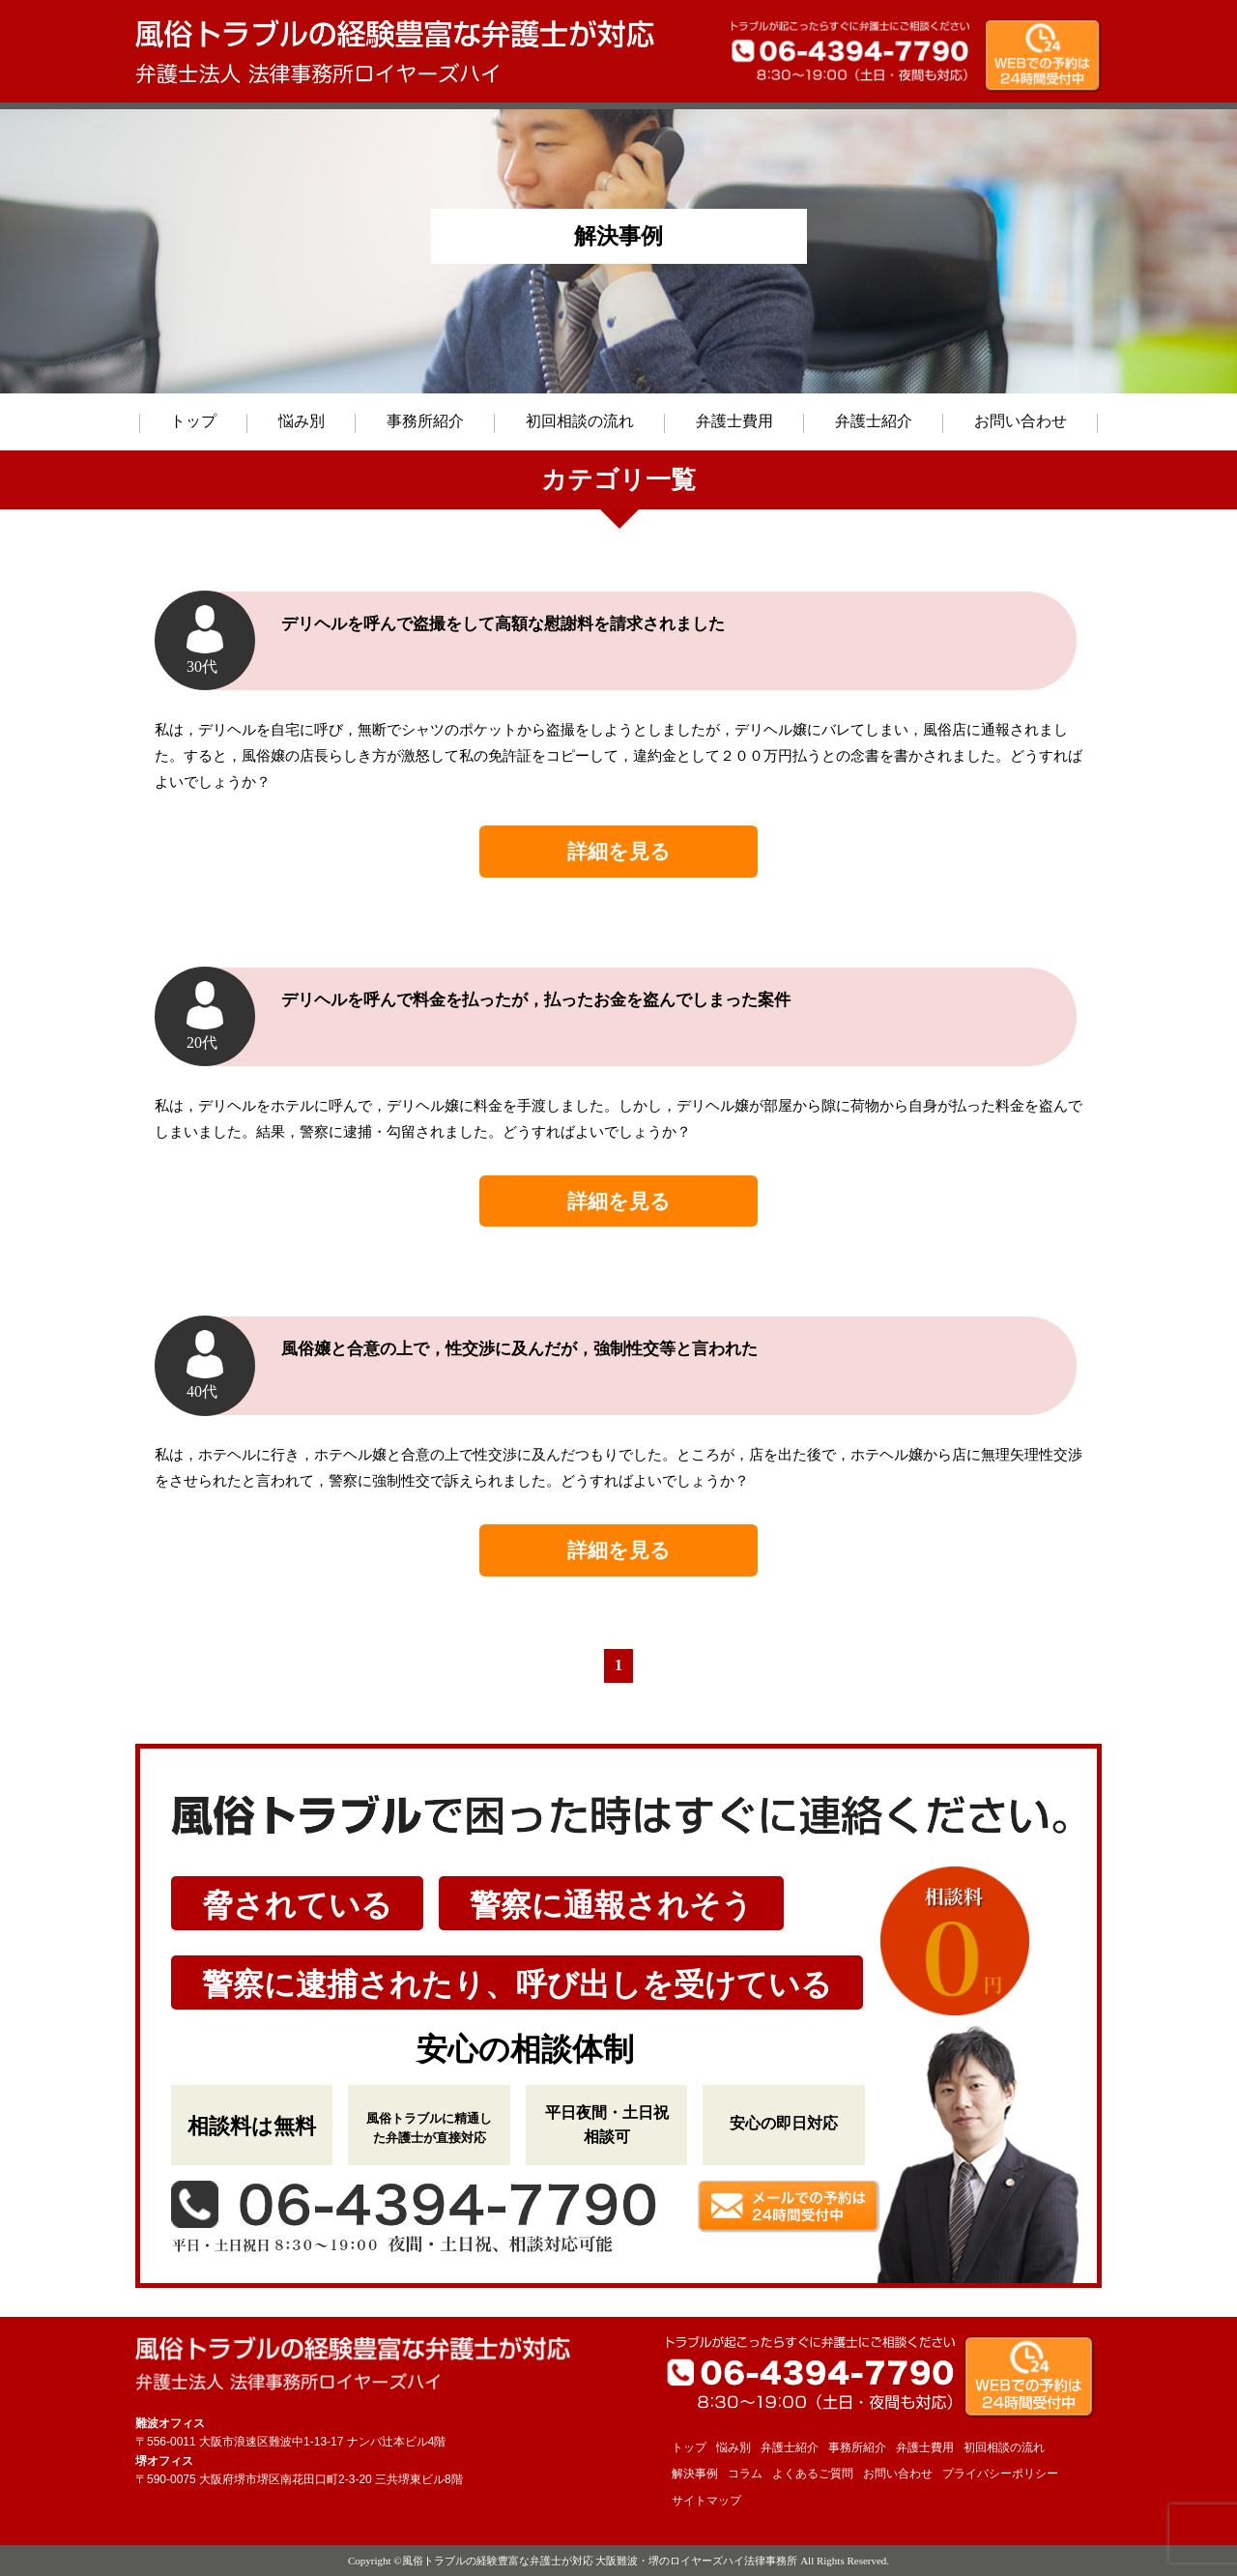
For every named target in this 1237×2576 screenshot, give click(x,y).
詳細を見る (619, 851)
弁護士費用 (734, 421)
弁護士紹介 (873, 421)
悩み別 (301, 421)
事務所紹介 (425, 421)
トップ (193, 421)
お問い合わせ (1020, 421)
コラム (745, 2473)
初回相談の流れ (580, 421)
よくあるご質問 (812, 2473)
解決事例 (695, 2473)
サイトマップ (706, 2500)
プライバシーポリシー (1000, 2473)
